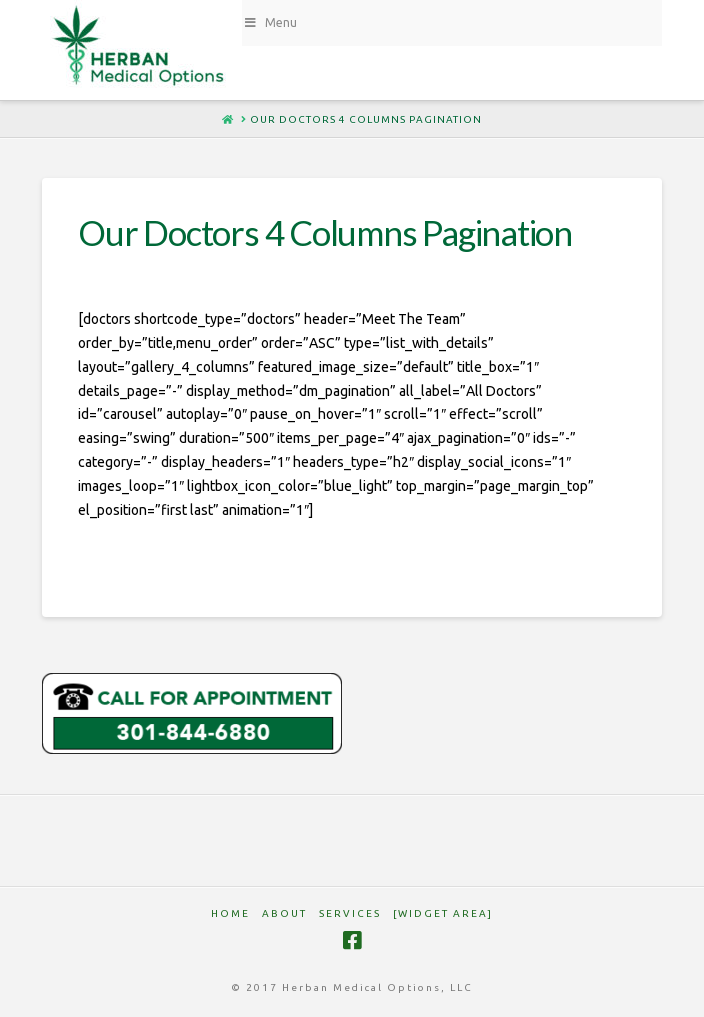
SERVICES (350, 913)
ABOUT (284, 913)
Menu (269, 22)
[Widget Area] (443, 913)
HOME (230, 913)
